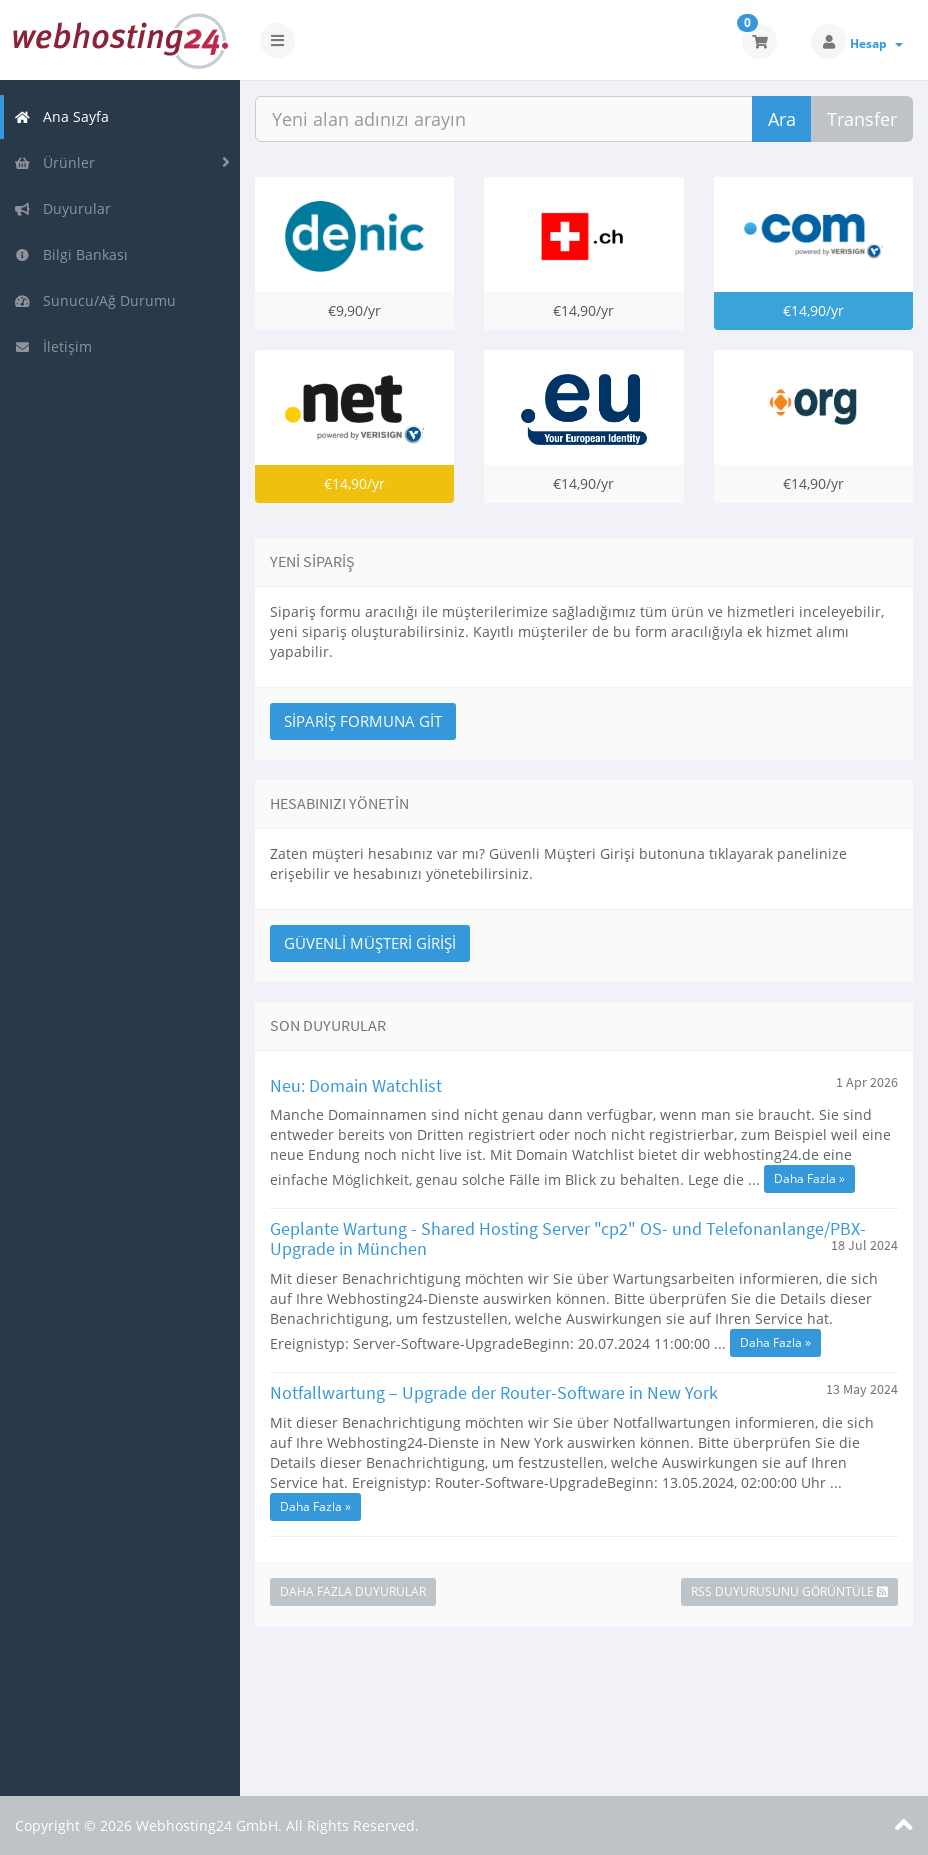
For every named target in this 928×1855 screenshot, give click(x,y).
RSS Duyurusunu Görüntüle (789, 1591)
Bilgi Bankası (71, 254)
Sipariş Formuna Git (363, 721)
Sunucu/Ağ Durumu (95, 300)
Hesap (876, 43)
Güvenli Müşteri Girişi (370, 943)
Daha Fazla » (809, 1178)
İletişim (53, 346)
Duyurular (62, 208)
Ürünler (54, 162)
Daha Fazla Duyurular (353, 1591)
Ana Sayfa (61, 116)
